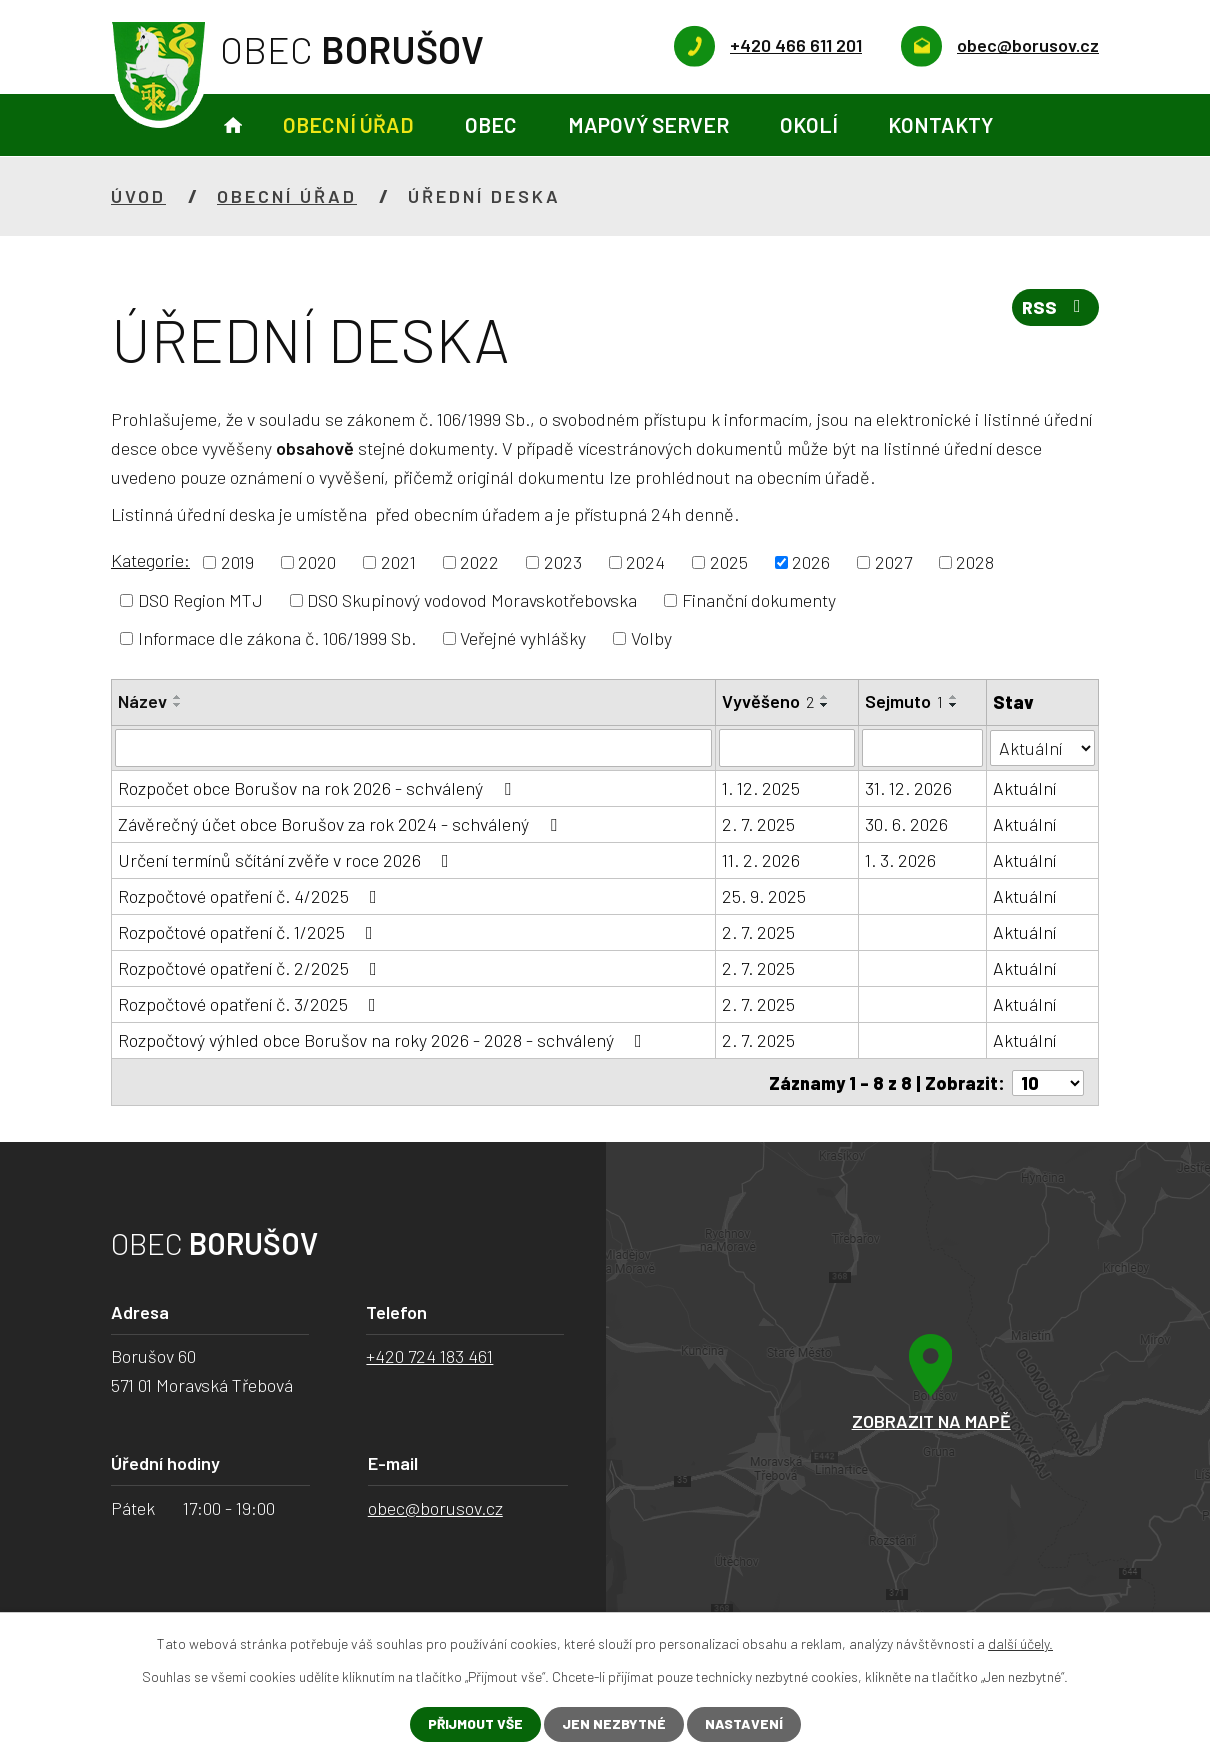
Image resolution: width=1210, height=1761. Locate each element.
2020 (317, 562)
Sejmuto (904, 701)
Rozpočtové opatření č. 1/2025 (249, 932)
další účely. (1020, 1643)
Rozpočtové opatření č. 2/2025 (251, 968)
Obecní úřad (348, 124)
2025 (729, 562)
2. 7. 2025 (758, 824)
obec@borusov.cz (435, 1506)
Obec (491, 124)
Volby (651, 638)
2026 (811, 562)
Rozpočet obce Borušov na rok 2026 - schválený (318, 788)
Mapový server (648, 124)
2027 (893, 562)
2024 (645, 562)
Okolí (809, 124)
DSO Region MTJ (200, 600)
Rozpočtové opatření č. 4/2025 (251, 896)
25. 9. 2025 (764, 896)
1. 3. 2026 (900, 860)
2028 (975, 562)
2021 (398, 562)
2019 (237, 562)
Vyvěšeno (768, 701)
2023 (563, 562)
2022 (479, 562)
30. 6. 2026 (906, 824)
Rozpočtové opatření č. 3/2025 (251, 1004)
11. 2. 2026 (761, 860)
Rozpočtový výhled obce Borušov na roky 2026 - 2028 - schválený (384, 1040)
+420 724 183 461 (429, 1354)
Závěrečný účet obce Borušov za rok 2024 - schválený (341, 824)
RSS (1055, 309)
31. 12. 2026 (908, 788)
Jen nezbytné (614, 1724)
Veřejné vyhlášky (523, 638)
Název (142, 701)
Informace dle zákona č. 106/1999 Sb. (277, 638)
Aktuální (1024, 788)
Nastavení (745, 1724)
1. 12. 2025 (761, 788)
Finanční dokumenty (759, 600)
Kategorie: (150, 560)
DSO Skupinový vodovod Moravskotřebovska (472, 600)
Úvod (233, 125)
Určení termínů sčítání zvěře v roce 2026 (287, 860)
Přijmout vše (474, 1724)
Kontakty (940, 124)
